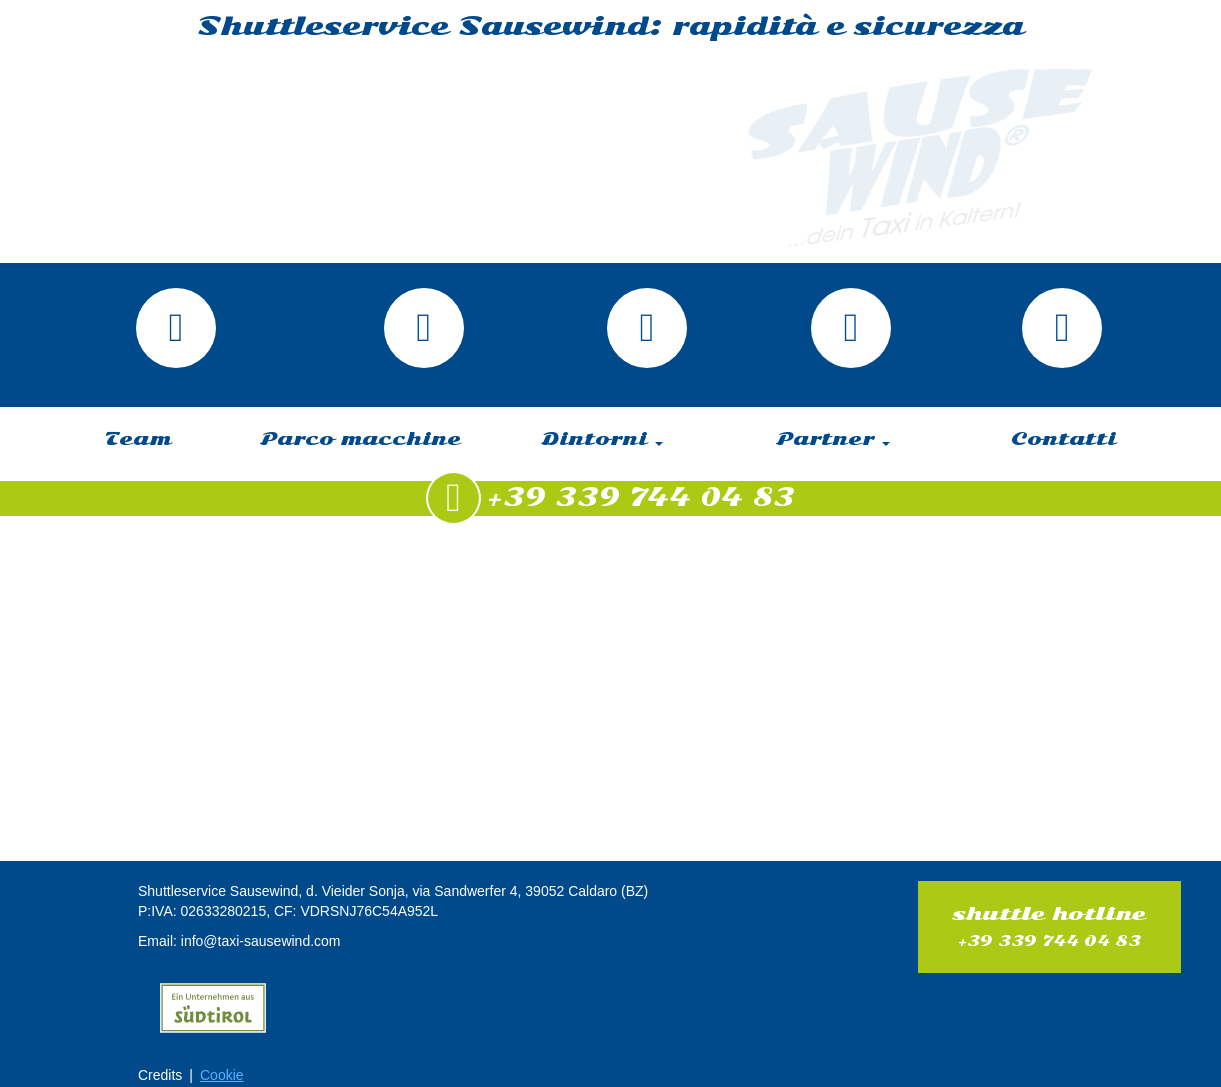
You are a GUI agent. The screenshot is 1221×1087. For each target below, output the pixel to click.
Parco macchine (361, 439)
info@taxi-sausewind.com (261, 941)
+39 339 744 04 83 (1049, 941)
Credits (160, 1075)
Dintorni (602, 439)
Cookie (222, 1075)
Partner (833, 439)
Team (138, 439)
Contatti (1063, 439)
